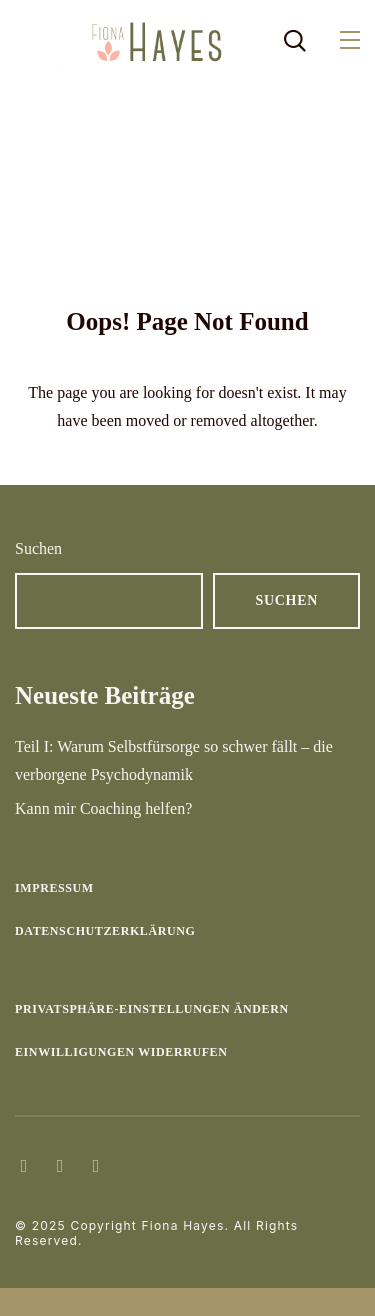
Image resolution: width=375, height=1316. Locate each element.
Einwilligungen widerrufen (121, 1052)
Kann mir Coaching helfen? (103, 808)
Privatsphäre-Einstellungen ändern (152, 1009)
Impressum (54, 888)
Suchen (38, 548)
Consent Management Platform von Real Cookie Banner (181, 1301)
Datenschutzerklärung (105, 931)
